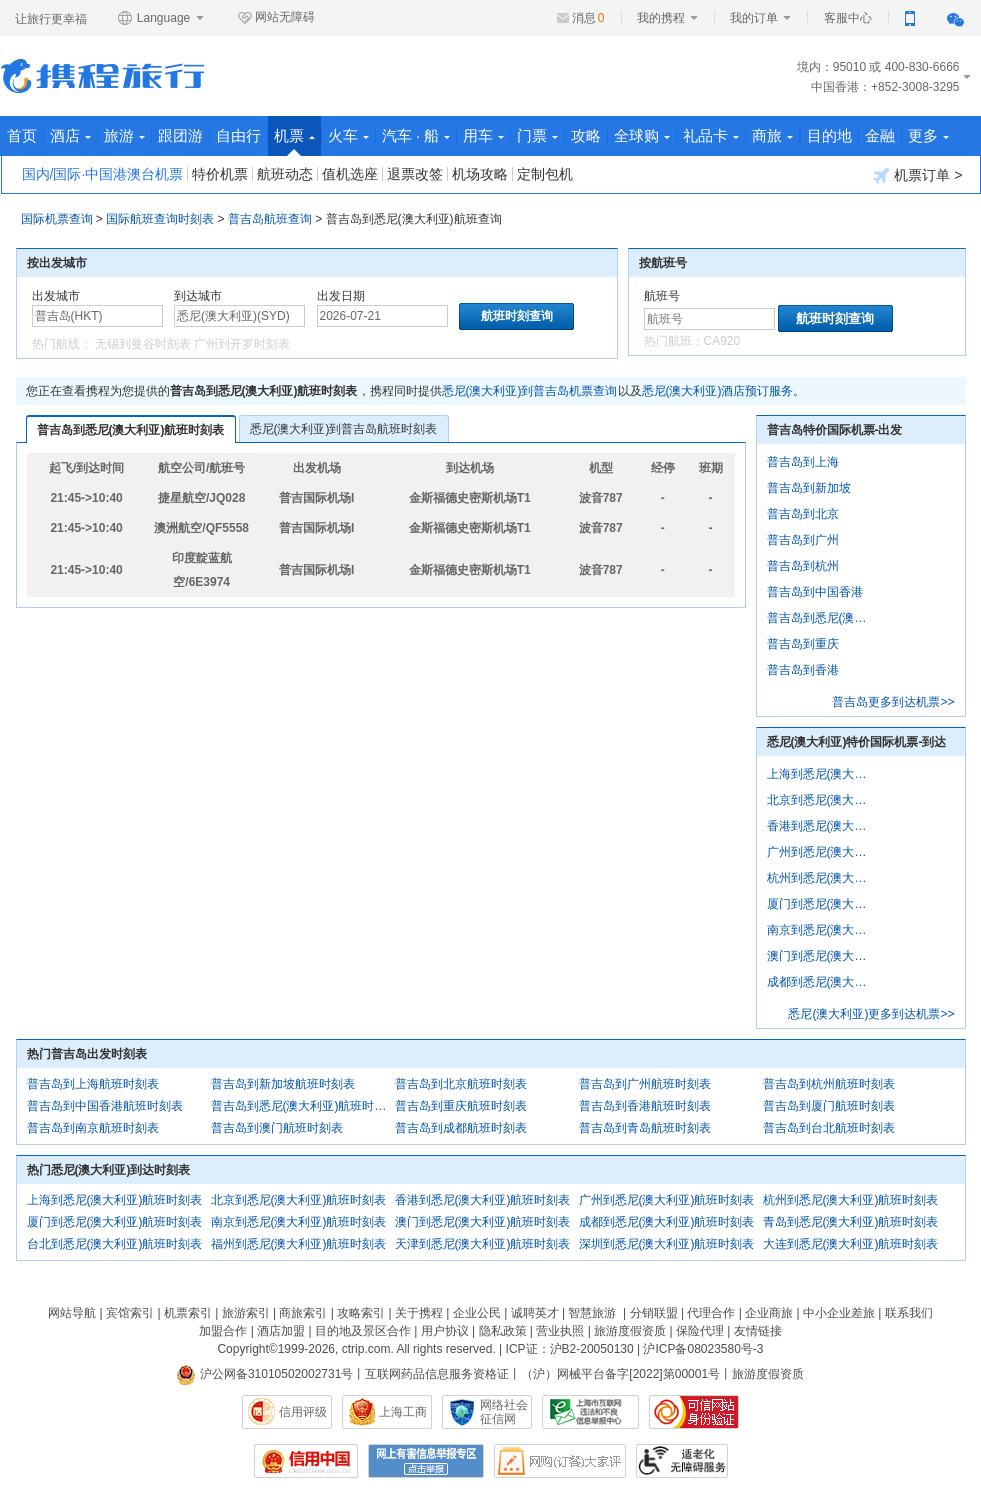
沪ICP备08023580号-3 (703, 1349)
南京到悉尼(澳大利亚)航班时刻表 (299, 1222)
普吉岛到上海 (803, 462)
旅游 (124, 135)
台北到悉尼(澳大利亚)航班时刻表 (115, 1244)
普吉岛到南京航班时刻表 (93, 1128)
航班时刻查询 (835, 318)
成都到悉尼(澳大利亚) (821, 982)
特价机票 (220, 174)
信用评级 (303, 1412)
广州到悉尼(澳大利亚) (821, 852)
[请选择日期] (382, 316)
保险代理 (700, 1331)
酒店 (70, 135)
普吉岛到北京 (803, 514)
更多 (928, 135)
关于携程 (419, 1313)
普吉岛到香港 (803, 670)
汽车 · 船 (416, 135)
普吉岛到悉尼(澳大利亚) (821, 618)
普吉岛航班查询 (270, 219)
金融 (880, 135)
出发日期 (341, 296)
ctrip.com (366, 1349)
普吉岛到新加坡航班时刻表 (283, 1084)
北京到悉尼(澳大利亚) (821, 800)
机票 (294, 141)
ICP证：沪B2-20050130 (570, 1349)
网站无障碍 (276, 18)
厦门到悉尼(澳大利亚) (821, 904)
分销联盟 (654, 1313)
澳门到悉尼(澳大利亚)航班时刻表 (483, 1222)
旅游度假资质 (630, 1331)
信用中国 (306, 1461)
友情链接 (758, 1331)
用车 (483, 135)
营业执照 (560, 1331)
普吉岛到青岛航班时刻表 (645, 1128)
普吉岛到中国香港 (815, 592)
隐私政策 (503, 1331)
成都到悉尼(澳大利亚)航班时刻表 (667, 1222)
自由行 (238, 135)
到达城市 (198, 296)
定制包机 (545, 174)
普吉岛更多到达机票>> (893, 702)
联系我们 (909, 1313)
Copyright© (247, 1349)
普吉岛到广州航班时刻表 (645, 1084)
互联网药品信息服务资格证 (437, 1374)
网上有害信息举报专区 (426, 1461)
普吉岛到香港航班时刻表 (645, 1106)
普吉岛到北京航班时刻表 (461, 1084)
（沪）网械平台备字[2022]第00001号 (620, 1374)
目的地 (829, 135)
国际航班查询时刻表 (160, 219)
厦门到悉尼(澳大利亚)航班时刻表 (115, 1222)
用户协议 (445, 1331)
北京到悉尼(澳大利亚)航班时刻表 (299, 1200)
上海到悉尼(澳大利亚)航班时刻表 (115, 1200)
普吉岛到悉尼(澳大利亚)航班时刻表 (131, 430)
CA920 (722, 341)
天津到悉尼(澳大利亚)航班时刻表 (483, 1244)
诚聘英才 (535, 1313)
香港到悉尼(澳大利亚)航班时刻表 (483, 1200)
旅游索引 (246, 1313)
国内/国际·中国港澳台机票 (103, 174)
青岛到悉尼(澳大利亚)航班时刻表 (851, 1222)
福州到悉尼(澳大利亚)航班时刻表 (299, 1244)
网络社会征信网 (504, 1412)
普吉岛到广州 (803, 540)
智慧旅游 (592, 1313)
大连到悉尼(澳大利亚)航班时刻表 (851, 1244)
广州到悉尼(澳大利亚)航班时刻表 (667, 1200)
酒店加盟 (281, 1331)
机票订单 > (917, 175)
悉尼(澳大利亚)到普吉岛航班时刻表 (344, 429)
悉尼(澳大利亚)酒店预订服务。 (724, 391)
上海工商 (403, 1412)
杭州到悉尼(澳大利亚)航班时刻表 (851, 1200)
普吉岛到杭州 (803, 566)
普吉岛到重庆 (803, 644)
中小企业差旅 (839, 1313)
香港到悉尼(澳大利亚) (821, 826)
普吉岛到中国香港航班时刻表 (105, 1106)
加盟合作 (223, 1331)
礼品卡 (711, 135)
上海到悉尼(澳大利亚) (821, 774)
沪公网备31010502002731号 (265, 1374)
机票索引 (188, 1313)
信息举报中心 (590, 1412)
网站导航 (72, 1313)
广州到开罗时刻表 (242, 344)
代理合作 (711, 1313)
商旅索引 (303, 1313)
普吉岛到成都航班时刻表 (461, 1128)
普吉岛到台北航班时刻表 (829, 1128)
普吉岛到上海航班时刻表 (93, 1084)
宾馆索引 (130, 1313)
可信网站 (694, 1412)
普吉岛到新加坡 (809, 488)
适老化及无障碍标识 (682, 1461)
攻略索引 (361, 1313)
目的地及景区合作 (363, 1331)
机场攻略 (480, 174)
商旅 (772, 135)
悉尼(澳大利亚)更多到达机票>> (871, 1014)
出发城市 (56, 296)
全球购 (642, 135)
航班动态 (285, 174)
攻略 (586, 135)
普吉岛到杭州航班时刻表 (829, 1084)
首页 (22, 135)
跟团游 (180, 135)
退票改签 (415, 174)
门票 (537, 135)
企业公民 (477, 1313)
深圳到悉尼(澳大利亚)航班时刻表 (667, 1244)
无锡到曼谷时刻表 (143, 344)
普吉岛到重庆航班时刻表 (461, 1106)
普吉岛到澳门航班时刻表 (277, 1128)
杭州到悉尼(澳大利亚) (821, 878)
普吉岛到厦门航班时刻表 (829, 1106)
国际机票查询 (57, 219)
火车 (348, 135)
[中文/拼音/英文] (97, 316)
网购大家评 (560, 1461)
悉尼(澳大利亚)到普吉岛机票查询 (530, 391)
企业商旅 (769, 1313)
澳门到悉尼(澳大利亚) (821, 956)
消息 (588, 18)
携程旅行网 (102, 76)
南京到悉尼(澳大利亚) (821, 930)
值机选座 (350, 174)
